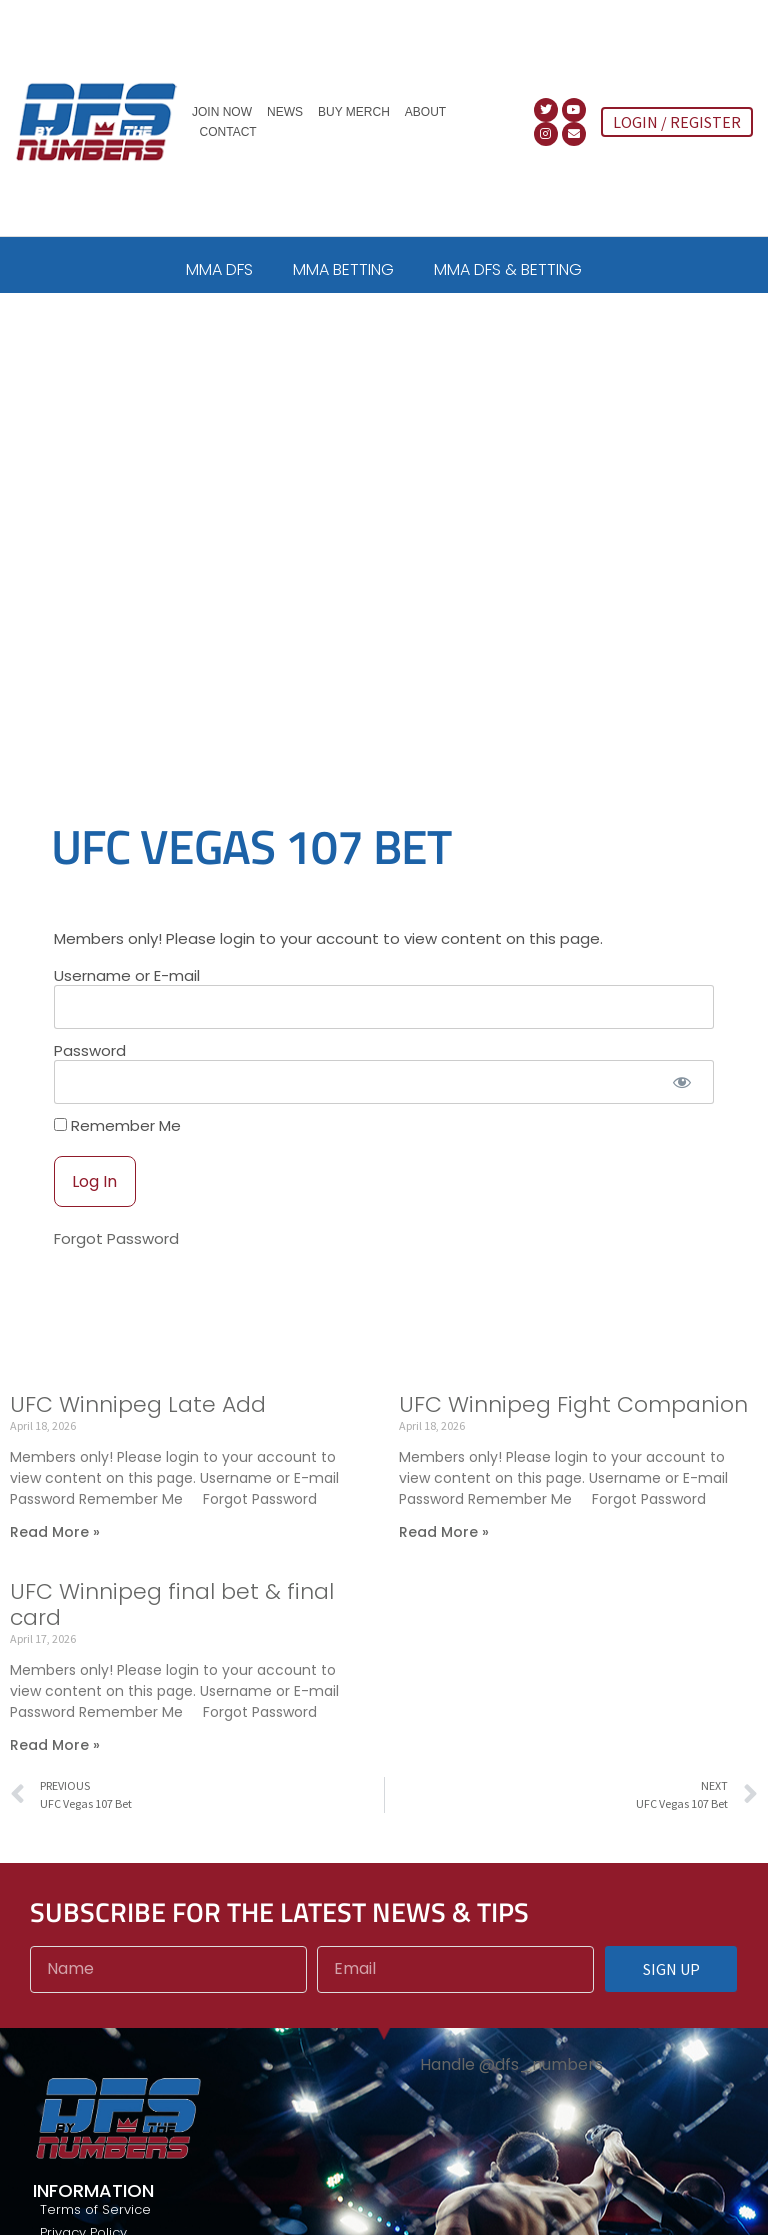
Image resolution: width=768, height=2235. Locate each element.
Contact (228, 132)
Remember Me (117, 1146)
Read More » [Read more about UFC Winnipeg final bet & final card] (55, 1766)
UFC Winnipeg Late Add (138, 1424)
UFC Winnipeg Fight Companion (573, 1424)
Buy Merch (354, 112)
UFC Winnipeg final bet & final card (172, 1624)
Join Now (222, 112)
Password (90, 1070)
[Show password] (681, 1102)
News (285, 112)
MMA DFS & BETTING (508, 269)
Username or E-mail (127, 995)
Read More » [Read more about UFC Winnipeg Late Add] (55, 1552)
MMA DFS (219, 269)
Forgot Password (116, 1259)
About (425, 112)
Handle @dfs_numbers (511, 2085)
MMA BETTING (343, 269)
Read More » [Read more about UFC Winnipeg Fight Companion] (444, 1552)
